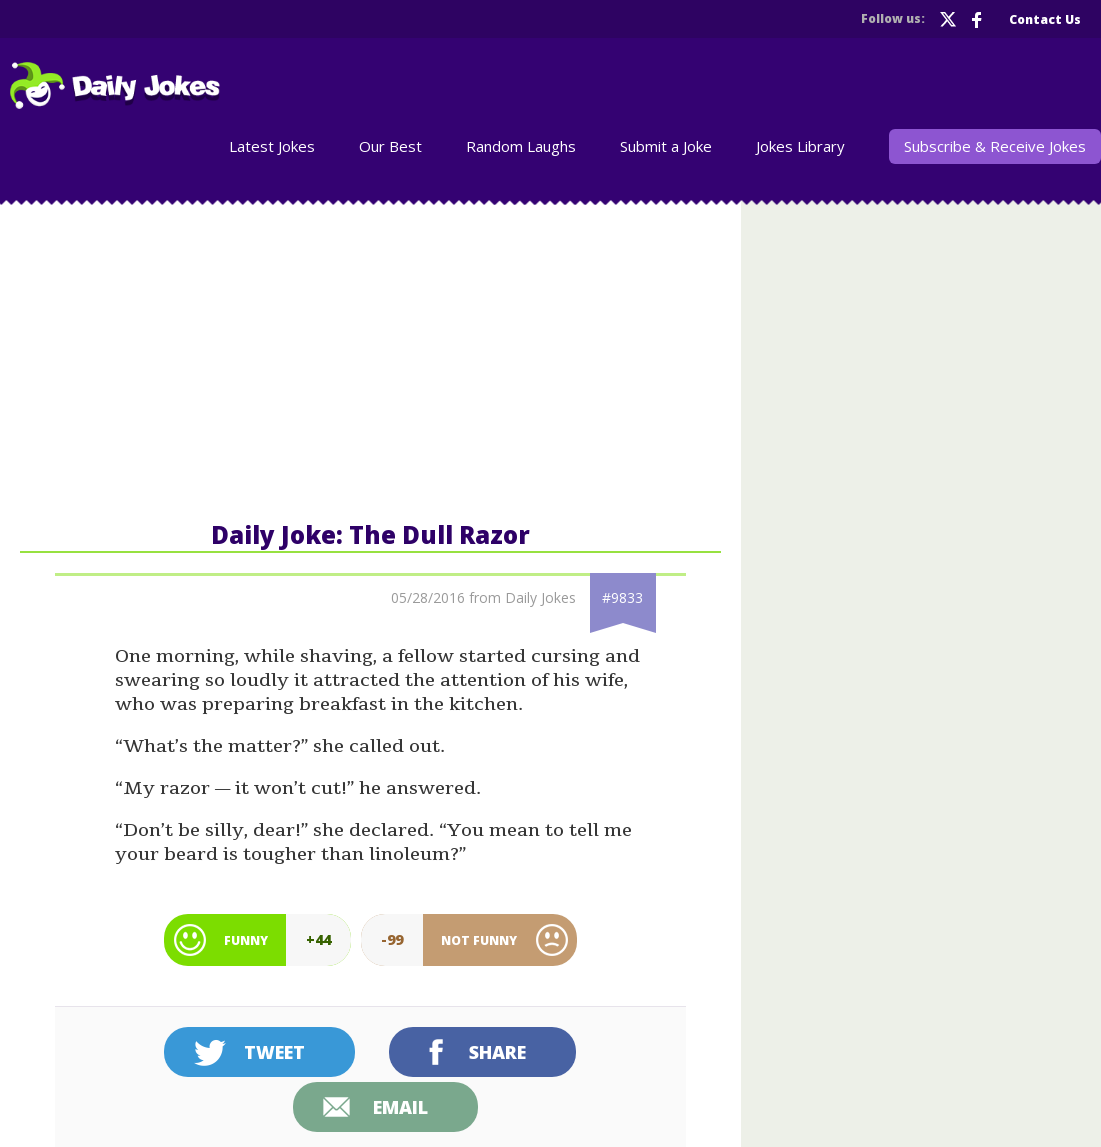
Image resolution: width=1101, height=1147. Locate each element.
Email (400, 1107)
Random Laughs (521, 146)
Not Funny (479, 940)
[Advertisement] (370, 359)
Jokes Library (800, 146)
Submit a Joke (666, 146)
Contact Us (1045, 19)
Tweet (274, 1052)
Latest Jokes (272, 146)
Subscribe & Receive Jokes (995, 146)
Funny (246, 940)
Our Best (390, 146)
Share (497, 1052)
